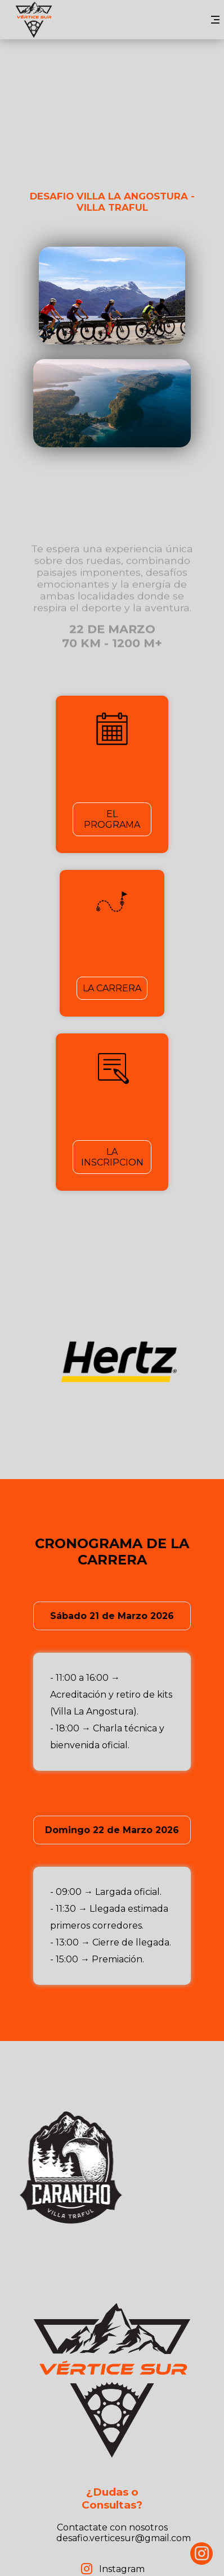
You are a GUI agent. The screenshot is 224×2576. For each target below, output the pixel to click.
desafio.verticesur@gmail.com (123, 2538)
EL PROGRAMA (112, 819)
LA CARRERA (112, 988)
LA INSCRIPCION (112, 1157)
